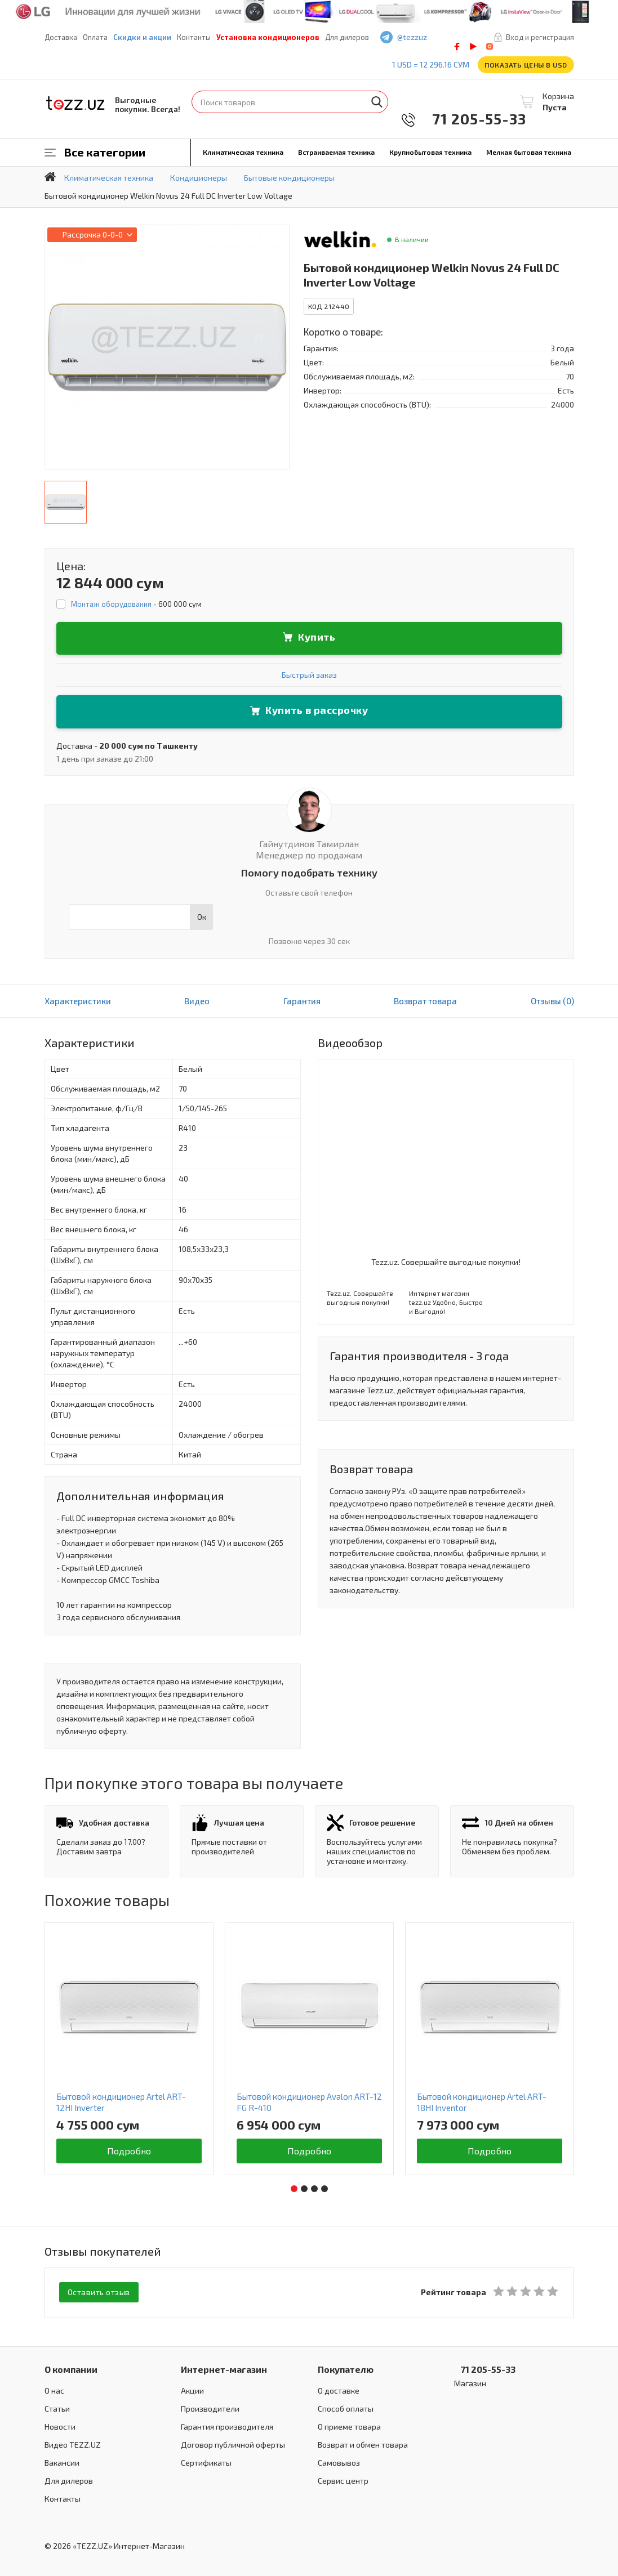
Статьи (57, 2407)
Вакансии (62, 2461)
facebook (457, 46)
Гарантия (302, 1001)
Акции (192, 2389)
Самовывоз (339, 2461)
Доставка (61, 37)
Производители (210, 2407)
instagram (489, 46)
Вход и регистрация (540, 37)
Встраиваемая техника (336, 152)
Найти (377, 102)
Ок (201, 917)
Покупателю (346, 2368)
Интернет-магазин (224, 2368)
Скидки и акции (142, 37)
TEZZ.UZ (75, 103)
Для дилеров (347, 37)
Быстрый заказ (309, 674)
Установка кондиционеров (267, 37)
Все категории (104, 152)
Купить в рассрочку (316, 710)
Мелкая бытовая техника (528, 152)
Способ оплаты (346, 2407)
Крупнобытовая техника (430, 152)
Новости (60, 2425)
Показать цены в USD (525, 65)
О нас (54, 2389)
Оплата (95, 37)
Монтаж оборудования (111, 604)
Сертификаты (206, 2461)
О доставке (338, 2389)
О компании (71, 2368)
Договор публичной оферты (233, 2443)
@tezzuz (412, 37)
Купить (316, 636)
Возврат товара (425, 1001)
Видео (197, 1001)
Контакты (194, 37)
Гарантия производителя (227, 2425)
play (473, 46)
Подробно (128, 2150)
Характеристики (78, 1001)
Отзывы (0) (552, 1001)
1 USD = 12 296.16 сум (430, 64)
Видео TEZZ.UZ (73, 2443)
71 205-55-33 (471, 118)
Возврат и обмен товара (363, 2443)
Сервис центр (343, 2479)
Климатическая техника (243, 152)
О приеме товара (349, 2425)
